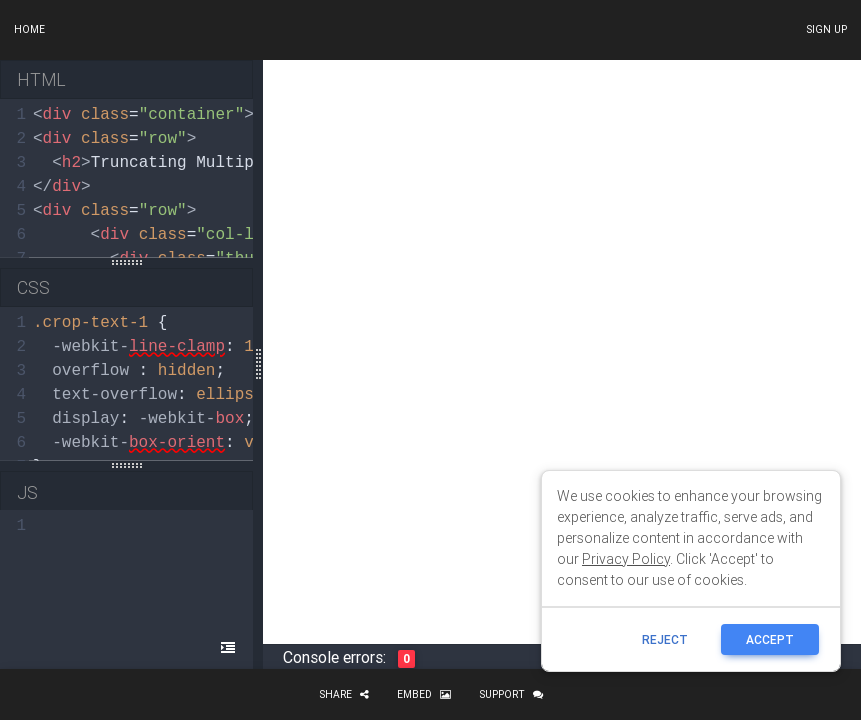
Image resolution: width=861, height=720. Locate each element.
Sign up (826, 29)
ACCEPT (770, 639)
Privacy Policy (626, 559)
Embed (424, 694)
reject (665, 639)
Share (344, 694)
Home (29, 29)
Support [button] (511, 694)
